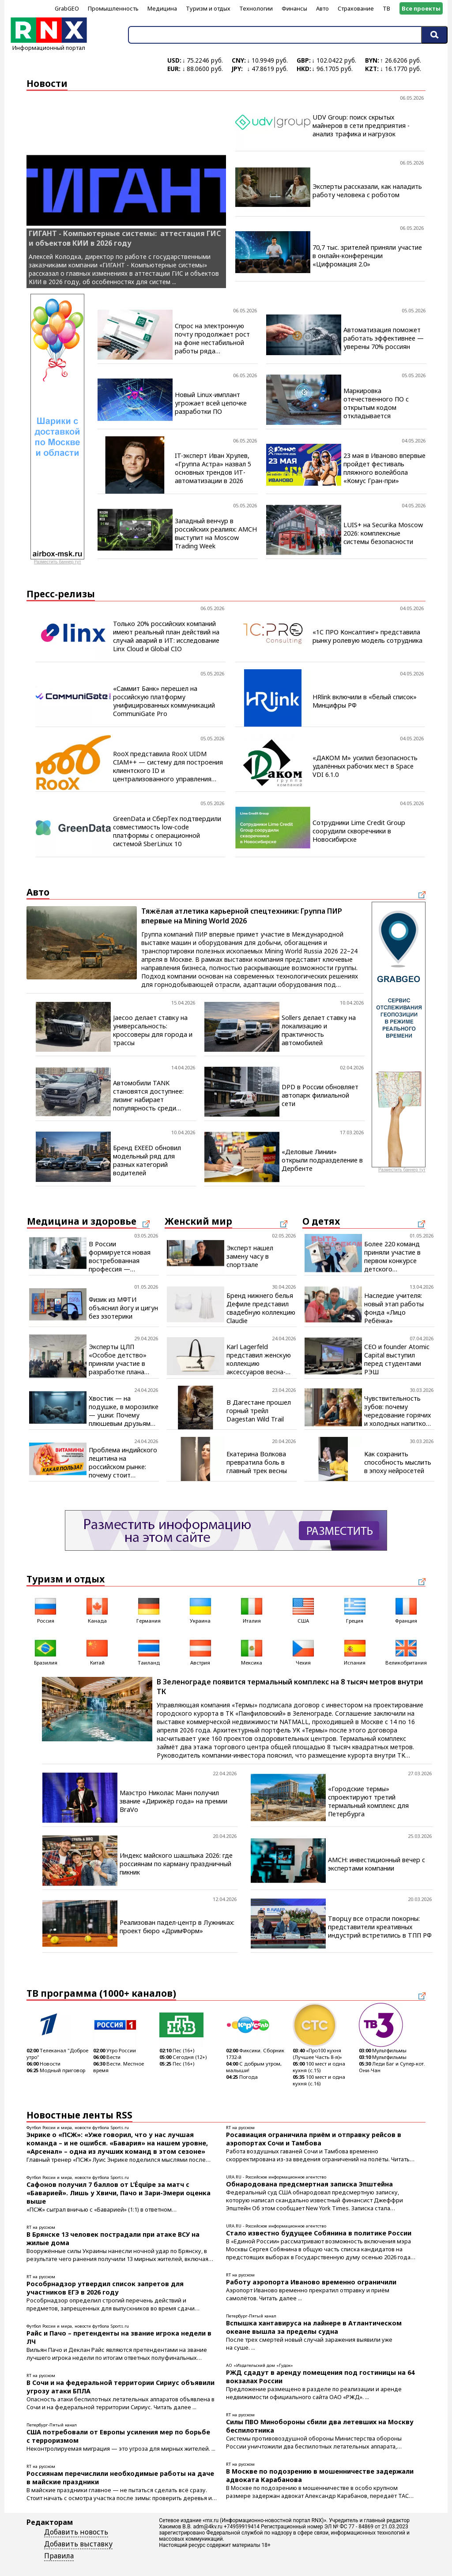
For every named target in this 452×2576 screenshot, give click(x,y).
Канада (97, 1609)
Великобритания (406, 1651)
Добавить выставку (78, 2544)
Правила (59, 2556)
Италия (252, 1609)
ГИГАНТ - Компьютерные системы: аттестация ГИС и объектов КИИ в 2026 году (125, 238)
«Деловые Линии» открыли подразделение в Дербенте (322, 1160)
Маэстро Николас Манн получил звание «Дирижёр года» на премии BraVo (173, 1801)
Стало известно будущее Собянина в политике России (318, 2233)
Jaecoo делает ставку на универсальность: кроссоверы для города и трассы (152, 1030)
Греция (355, 1609)
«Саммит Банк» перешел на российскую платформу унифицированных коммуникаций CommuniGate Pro (164, 701)
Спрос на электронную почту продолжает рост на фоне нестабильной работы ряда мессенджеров (212, 338)
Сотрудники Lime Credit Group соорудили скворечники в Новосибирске (359, 831)
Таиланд (149, 1651)
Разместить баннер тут (57, 561)
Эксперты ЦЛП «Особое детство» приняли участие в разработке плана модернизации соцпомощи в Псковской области (118, 1359)
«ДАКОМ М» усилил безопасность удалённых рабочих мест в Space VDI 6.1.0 (365, 766)
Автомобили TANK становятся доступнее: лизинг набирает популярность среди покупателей (148, 1095)
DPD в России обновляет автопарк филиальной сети (320, 1095)
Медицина (162, 8)
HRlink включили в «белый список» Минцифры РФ (365, 701)
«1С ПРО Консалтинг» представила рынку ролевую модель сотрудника (367, 636)
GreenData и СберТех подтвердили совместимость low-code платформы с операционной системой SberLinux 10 (167, 831)
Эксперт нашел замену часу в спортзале (249, 1256)
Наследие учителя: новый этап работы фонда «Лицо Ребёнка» (394, 1308)
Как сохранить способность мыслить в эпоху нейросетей (397, 1462)
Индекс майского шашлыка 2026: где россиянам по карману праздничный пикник (176, 1863)
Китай (97, 1651)
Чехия (303, 1651)
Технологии (256, 8)
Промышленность (113, 8)
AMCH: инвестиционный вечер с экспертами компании (376, 1864)
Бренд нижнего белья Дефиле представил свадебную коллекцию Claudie (260, 1308)
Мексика (252, 1651)
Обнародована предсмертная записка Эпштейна (309, 2184)
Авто (322, 8)
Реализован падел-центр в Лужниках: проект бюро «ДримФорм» (177, 1926)
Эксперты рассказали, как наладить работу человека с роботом (367, 190)
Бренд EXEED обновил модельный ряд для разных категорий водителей (147, 1160)
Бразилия (45, 1651)
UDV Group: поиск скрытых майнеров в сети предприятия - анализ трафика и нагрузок (361, 125)
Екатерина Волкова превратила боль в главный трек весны (256, 1462)
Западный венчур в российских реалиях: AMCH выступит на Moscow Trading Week (216, 533)
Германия (148, 1609)
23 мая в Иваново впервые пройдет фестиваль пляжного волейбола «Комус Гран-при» (384, 468)
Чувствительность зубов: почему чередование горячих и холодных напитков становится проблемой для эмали (398, 1411)
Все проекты (421, 8)
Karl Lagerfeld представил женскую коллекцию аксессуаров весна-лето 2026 (258, 1359)
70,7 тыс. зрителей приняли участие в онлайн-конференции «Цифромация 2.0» (367, 255)
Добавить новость (76, 2532)
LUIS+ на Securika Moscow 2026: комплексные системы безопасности (383, 533)
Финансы (294, 8)
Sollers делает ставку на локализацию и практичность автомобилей (319, 1030)
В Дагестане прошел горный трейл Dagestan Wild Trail (258, 1410)
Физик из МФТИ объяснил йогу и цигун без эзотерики (123, 1307)
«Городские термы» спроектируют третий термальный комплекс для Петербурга (368, 1801)
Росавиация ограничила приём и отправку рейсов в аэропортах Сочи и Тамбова (313, 2138)
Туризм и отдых (208, 8)
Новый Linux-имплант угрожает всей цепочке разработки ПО (211, 403)
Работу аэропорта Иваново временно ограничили (311, 2282)
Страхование (356, 8)
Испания (355, 1651)
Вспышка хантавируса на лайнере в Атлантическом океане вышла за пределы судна (314, 2327)
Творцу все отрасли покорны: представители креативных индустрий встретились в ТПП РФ (380, 1926)
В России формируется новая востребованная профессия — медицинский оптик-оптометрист (120, 1256)
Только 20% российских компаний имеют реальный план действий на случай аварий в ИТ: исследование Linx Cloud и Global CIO (166, 636)
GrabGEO (67, 8)
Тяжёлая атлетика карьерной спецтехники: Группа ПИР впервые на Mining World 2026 (241, 916)
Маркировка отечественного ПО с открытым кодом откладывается (376, 403)
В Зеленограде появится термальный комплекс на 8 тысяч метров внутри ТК (290, 1686)
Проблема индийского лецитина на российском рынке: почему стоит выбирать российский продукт (123, 1462)
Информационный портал (49, 44)
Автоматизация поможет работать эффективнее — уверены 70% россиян (383, 338)
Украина (200, 1609)
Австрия (200, 1651)
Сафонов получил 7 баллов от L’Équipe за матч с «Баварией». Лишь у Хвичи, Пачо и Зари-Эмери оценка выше (118, 2192)
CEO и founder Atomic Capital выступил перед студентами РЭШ (396, 1359)
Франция (406, 1609)
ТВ (386, 8)
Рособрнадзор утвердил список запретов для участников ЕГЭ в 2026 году (105, 2288)
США (303, 1609)
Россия (45, 1609)
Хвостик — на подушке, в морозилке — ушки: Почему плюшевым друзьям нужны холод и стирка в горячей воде (123, 1411)
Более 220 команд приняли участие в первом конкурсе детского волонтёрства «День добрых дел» (396, 1256)
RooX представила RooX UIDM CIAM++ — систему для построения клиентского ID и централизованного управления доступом (168, 766)
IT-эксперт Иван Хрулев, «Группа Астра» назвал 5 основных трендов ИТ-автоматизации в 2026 (213, 468)
